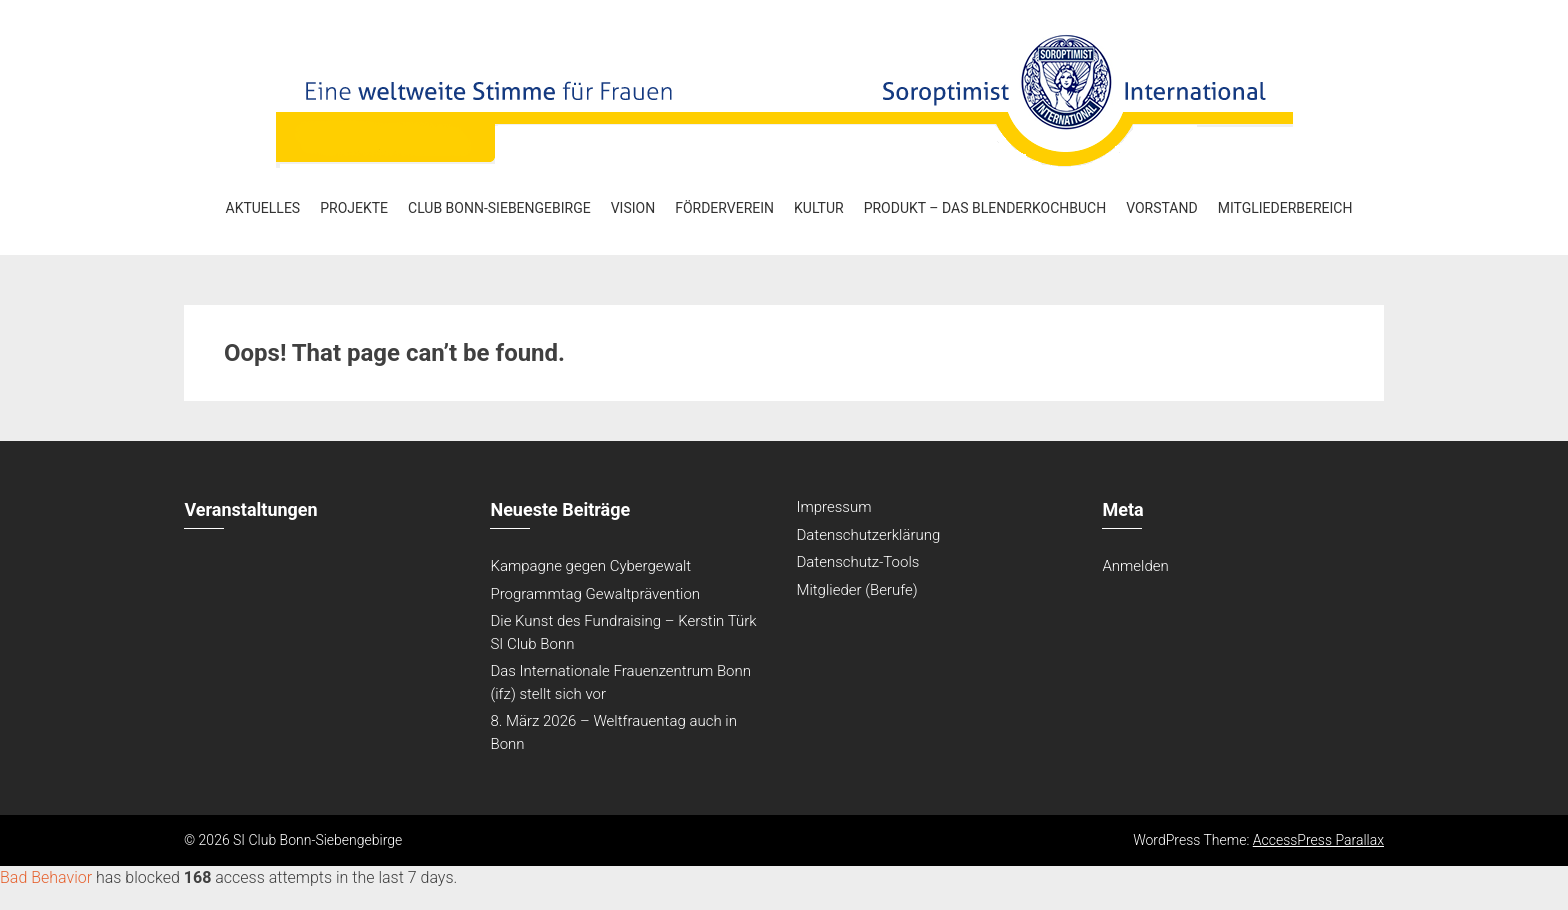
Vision (633, 208)
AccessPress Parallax (1318, 840)
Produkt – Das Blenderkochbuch (985, 208)
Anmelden (1135, 566)
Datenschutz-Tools (857, 562)
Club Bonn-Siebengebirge (499, 208)
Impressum (833, 507)
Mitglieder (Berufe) (856, 590)
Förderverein (724, 208)
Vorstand (1162, 208)
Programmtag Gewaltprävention (595, 594)
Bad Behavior (46, 877)
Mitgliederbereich (1285, 208)
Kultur (819, 208)
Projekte (354, 208)
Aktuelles (263, 208)
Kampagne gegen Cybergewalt (590, 566)
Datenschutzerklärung (868, 535)
